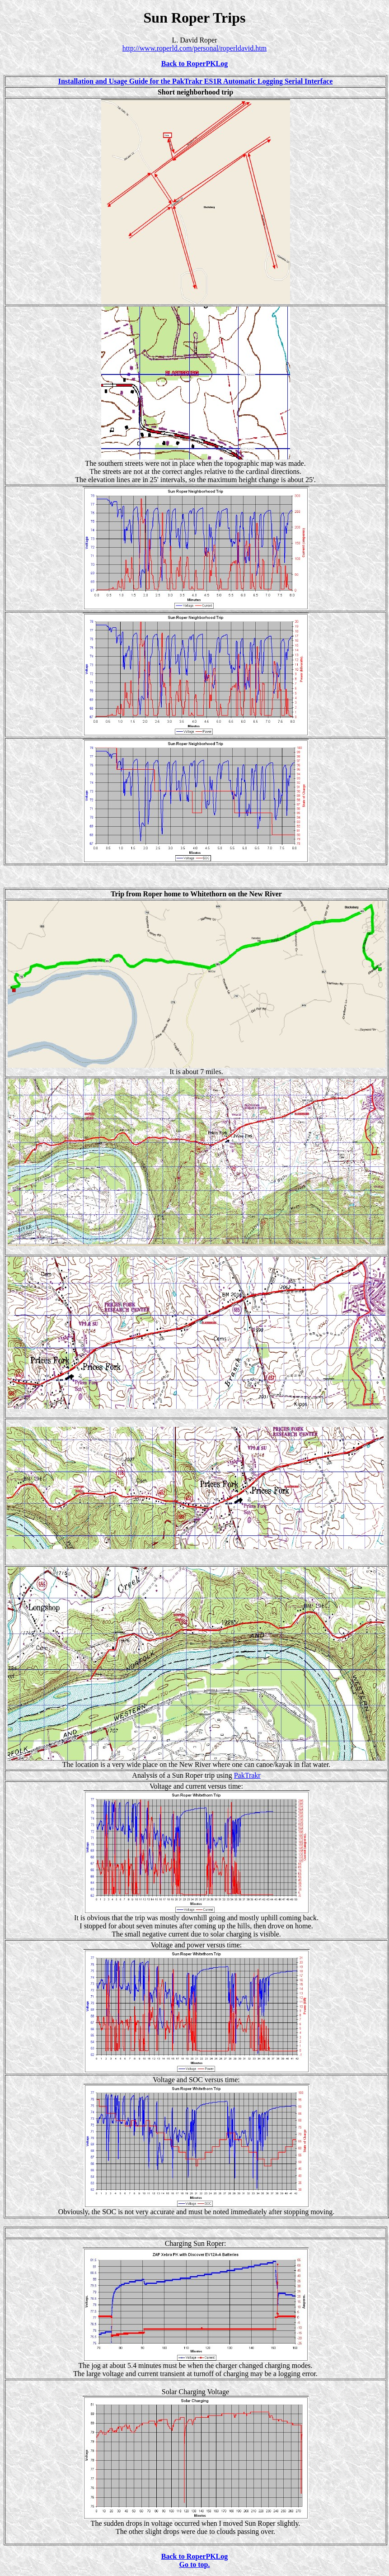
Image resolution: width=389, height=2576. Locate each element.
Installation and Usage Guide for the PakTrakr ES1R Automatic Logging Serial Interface (195, 81)
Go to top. (194, 2564)
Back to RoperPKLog (194, 63)
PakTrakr (247, 1775)
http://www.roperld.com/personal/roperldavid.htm (194, 48)
